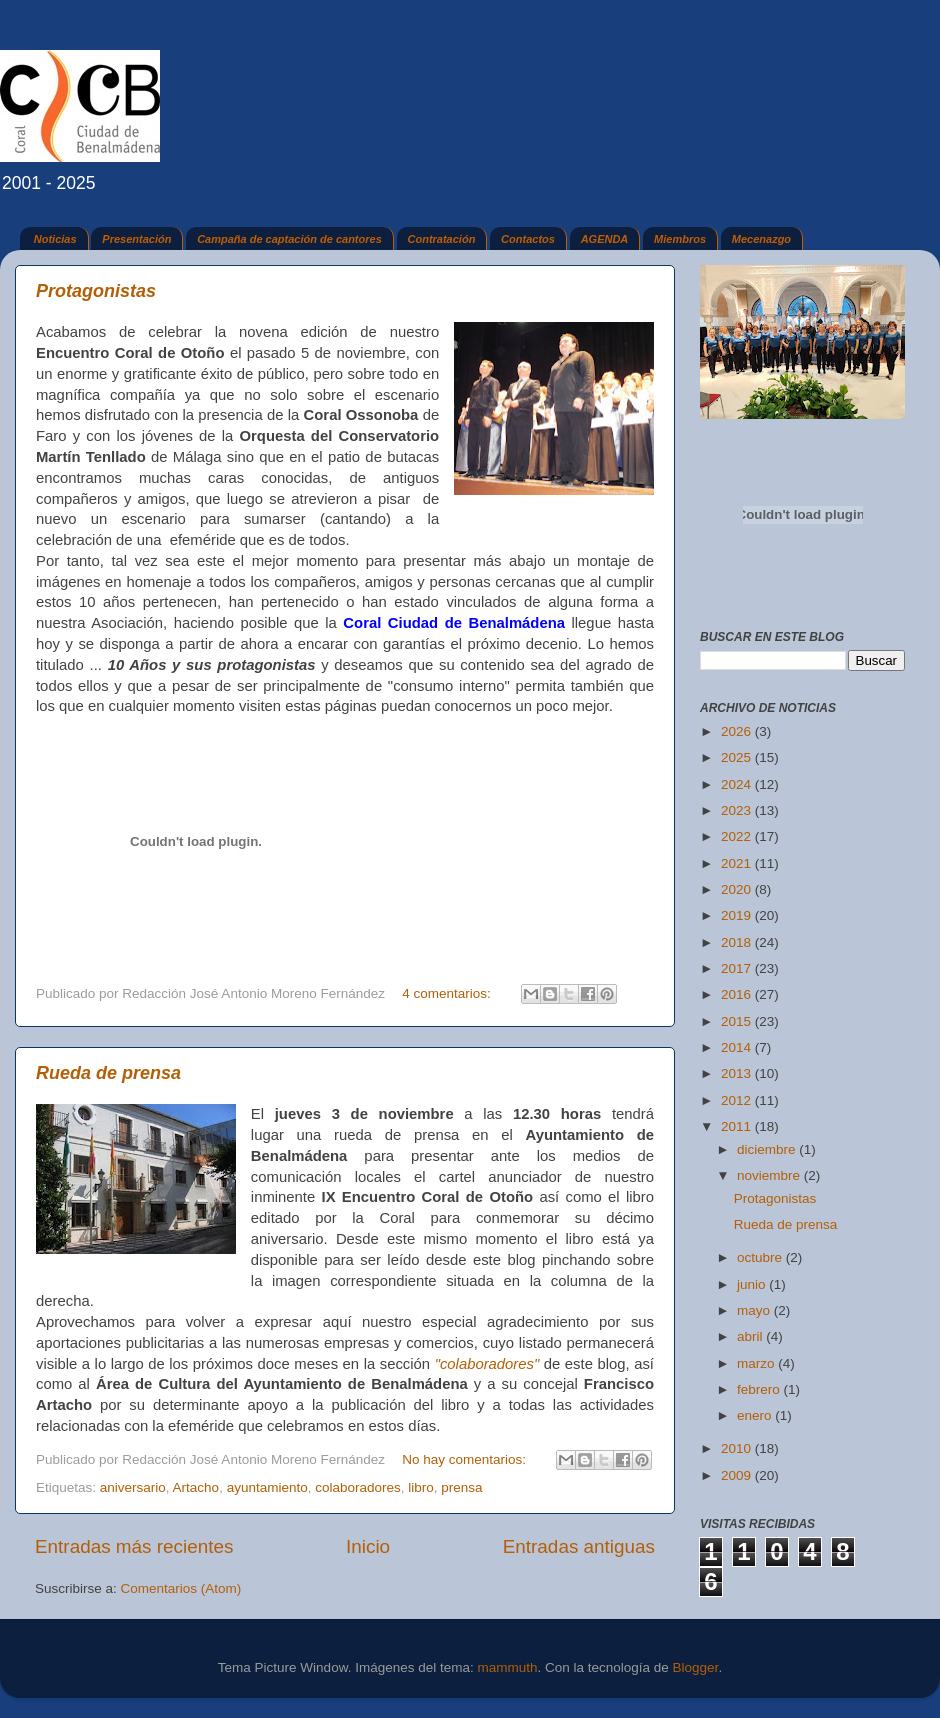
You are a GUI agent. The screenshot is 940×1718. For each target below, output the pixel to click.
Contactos (528, 239)
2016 (738, 994)
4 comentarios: (448, 993)
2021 (738, 863)
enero (756, 1415)
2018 (738, 942)
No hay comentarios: (466, 1459)
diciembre (768, 1149)
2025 (738, 757)
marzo (757, 1363)
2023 (738, 810)
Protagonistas (96, 291)
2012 (738, 1100)
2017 (738, 968)
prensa (461, 1487)
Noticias (55, 239)
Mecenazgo (761, 239)
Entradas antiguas (579, 1546)
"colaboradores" (487, 1364)
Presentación (136, 239)
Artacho (196, 1487)
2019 (738, 915)
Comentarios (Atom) (181, 1588)
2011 (738, 1126)
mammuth (507, 1667)
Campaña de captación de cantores (289, 239)
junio (753, 1284)
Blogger (696, 1667)
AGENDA (605, 239)
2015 (738, 1021)
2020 (738, 889)
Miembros (680, 239)
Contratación (442, 239)
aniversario (133, 1487)
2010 (738, 1448)
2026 (738, 731)
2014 (738, 1047)
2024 (738, 784)
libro (421, 1487)
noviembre (770, 1175)
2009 (738, 1475)
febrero (760, 1389)
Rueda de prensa (108, 1073)
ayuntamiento (267, 1487)
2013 (738, 1073)
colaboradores (358, 1487)
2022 (738, 836)
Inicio (368, 1546)
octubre (761, 1257)
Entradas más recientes (134, 1546)
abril (751, 1336)
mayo (755, 1310)
